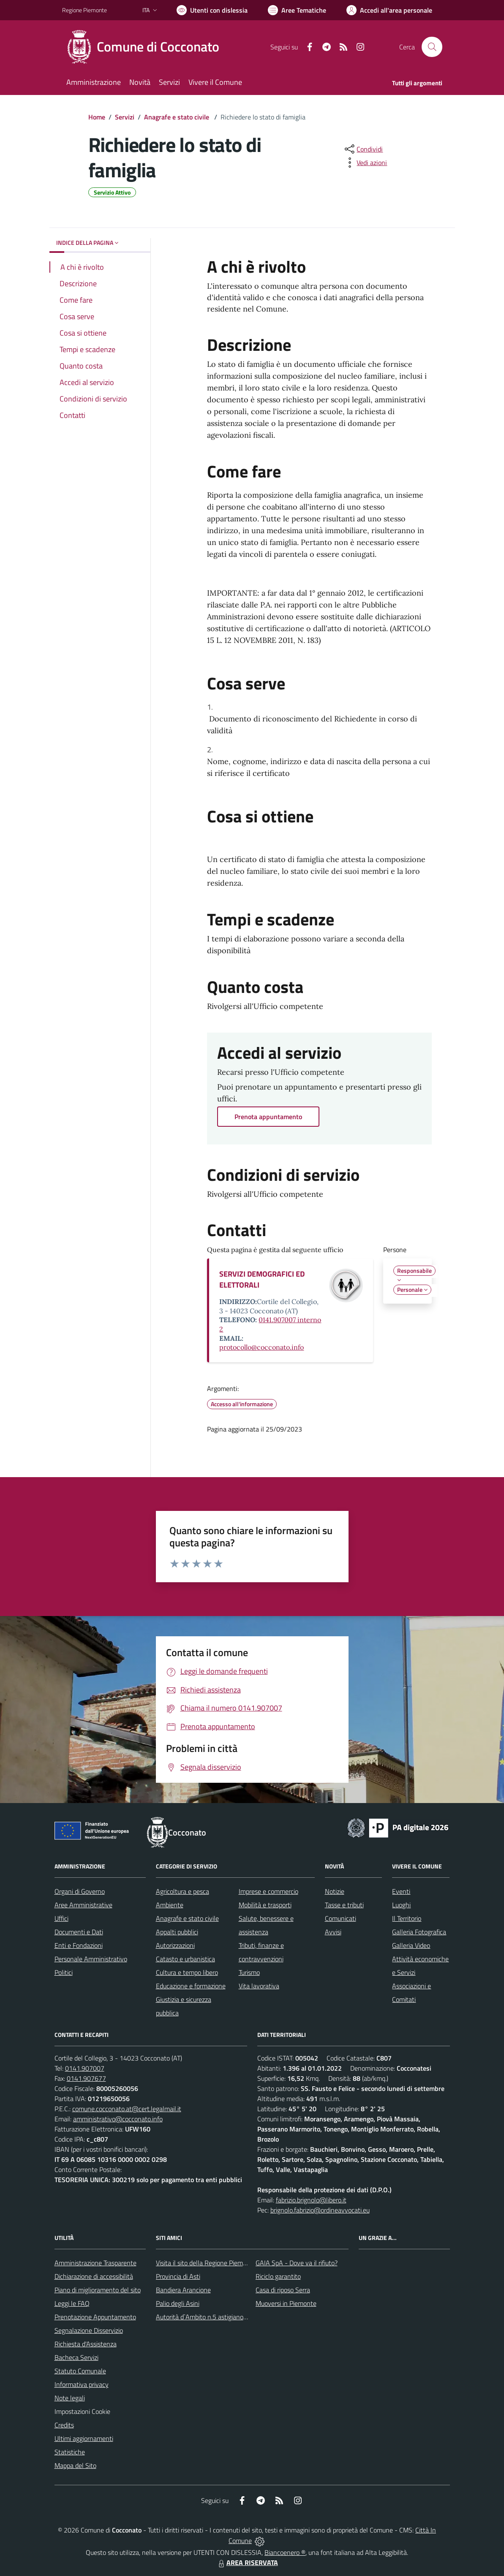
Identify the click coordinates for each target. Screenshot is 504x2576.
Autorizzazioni (175, 1945)
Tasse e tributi (344, 1905)
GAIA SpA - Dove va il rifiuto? (297, 2263)
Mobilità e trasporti (265, 1905)
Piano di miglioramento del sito (97, 2290)
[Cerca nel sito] (432, 47)
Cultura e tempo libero (187, 1972)
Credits (64, 2425)
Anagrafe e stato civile (177, 117)
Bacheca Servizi (76, 2357)
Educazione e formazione (191, 1986)
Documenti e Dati (78, 1932)
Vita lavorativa (259, 1986)
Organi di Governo (79, 1891)
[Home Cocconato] (145, 47)
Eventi (401, 1891)
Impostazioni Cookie (82, 2411)
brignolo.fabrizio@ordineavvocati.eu (320, 2210)
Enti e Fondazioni (78, 1945)
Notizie (334, 1891)
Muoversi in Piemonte (286, 2303)
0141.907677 (86, 2078)
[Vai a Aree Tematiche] (297, 10)
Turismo (249, 1972)
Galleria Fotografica (419, 1932)
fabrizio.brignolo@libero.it (311, 2200)
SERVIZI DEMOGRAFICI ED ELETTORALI (262, 1279)
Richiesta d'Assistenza (85, 2344)
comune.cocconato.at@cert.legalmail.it (126, 2109)
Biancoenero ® (284, 2552)
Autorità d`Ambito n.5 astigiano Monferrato (216, 2317)
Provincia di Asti (178, 2276)
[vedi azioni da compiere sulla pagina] (365, 162)
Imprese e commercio (268, 1891)
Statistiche (69, 2452)
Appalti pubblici (177, 1932)
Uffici (61, 1918)
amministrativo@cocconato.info (118, 2119)
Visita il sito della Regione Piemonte (206, 2263)
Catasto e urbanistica (185, 1959)
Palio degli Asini (177, 2303)
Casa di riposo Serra (283, 2290)
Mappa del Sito (75, 2465)
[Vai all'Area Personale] (389, 10)
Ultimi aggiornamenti (83, 2438)
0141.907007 (84, 2068)
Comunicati (340, 1918)
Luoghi (401, 1905)
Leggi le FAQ (72, 2303)
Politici (63, 1972)
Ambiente (169, 1905)
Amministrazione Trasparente (95, 2263)
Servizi (124, 117)
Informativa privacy (81, 2384)
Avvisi (333, 1932)
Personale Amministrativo (90, 1959)
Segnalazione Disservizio (88, 2330)
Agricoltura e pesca (182, 1891)
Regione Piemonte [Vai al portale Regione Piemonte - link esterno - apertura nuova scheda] (84, 9)
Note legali (69, 2398)
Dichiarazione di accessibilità (93, 2276)
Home (96, 117)
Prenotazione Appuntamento (95, 2317)
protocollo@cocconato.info (261, 1347)
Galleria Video (411, 1945)
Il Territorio (406, 1918)
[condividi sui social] (362, 149)
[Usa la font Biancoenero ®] (212, 10)
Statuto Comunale (80, 2371)
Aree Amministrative (83, 1905)
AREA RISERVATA (247, 2562)
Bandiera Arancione (183, 2290)
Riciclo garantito (278, 2276)
